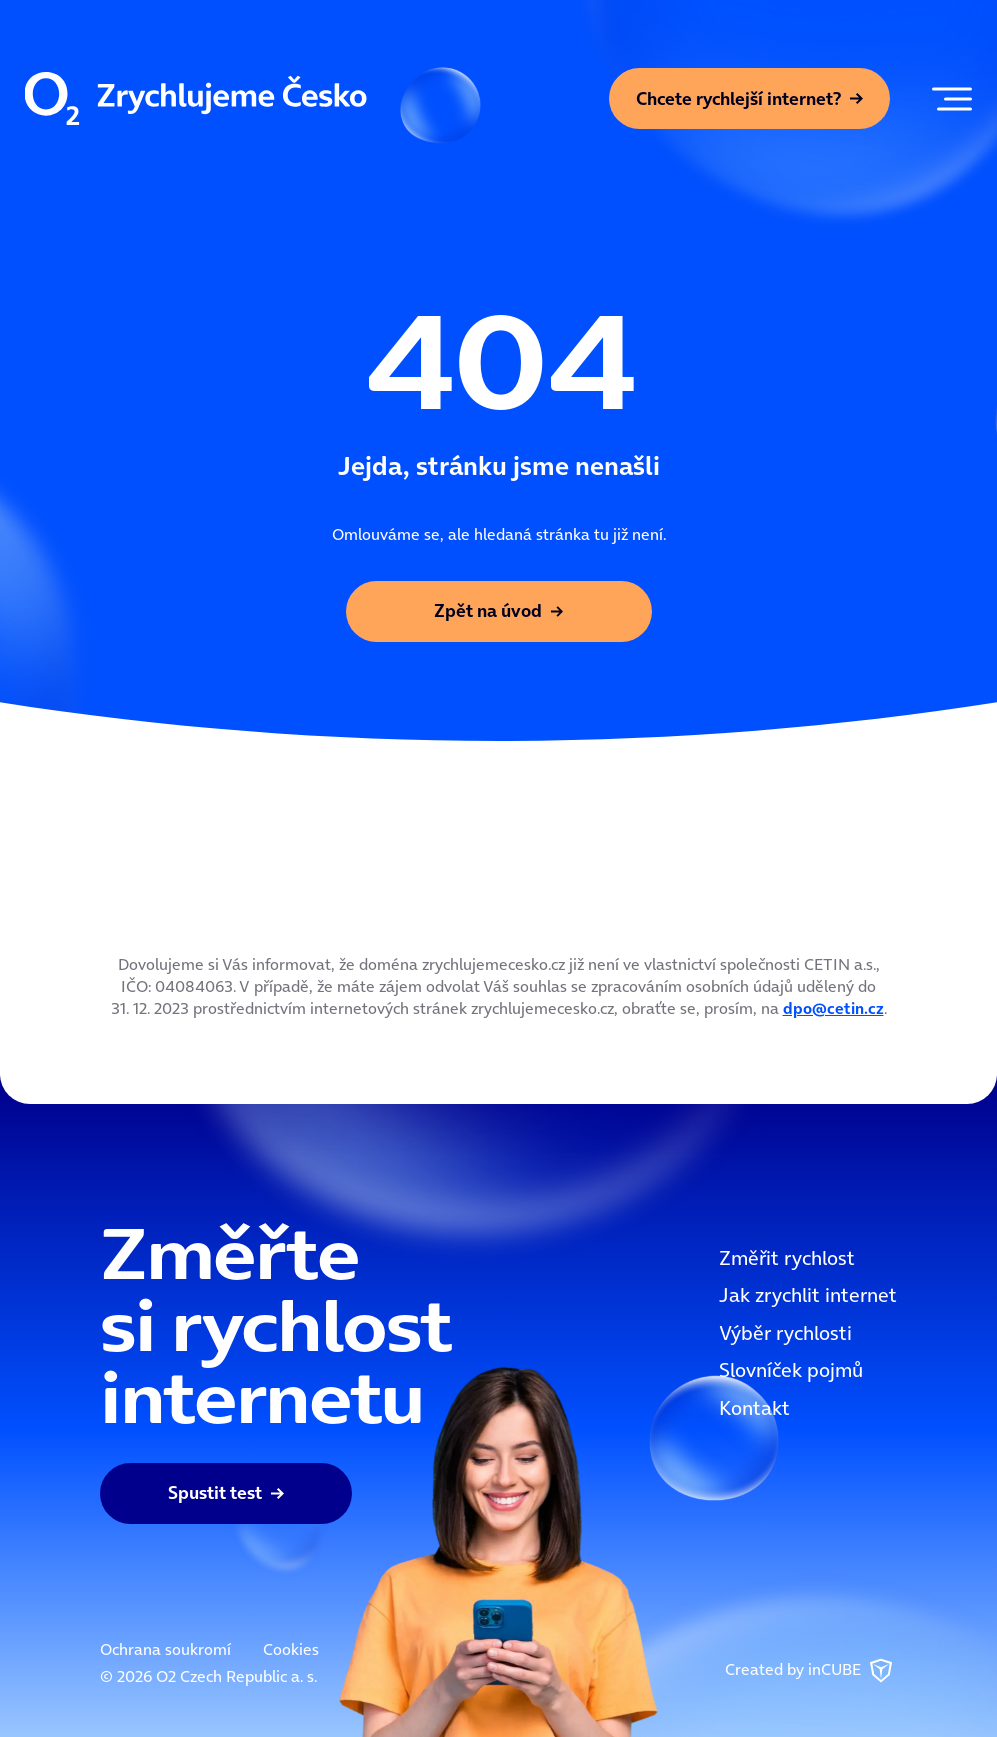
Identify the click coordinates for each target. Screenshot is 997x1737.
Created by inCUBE (811, 1671)
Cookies (291, 1649)
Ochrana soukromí (165, 1649)
